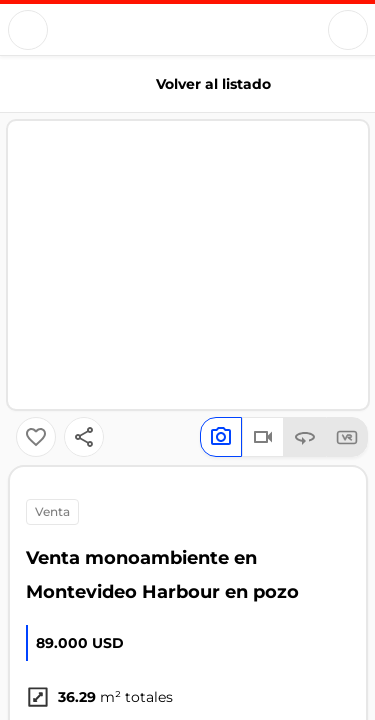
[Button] (28, 30)
